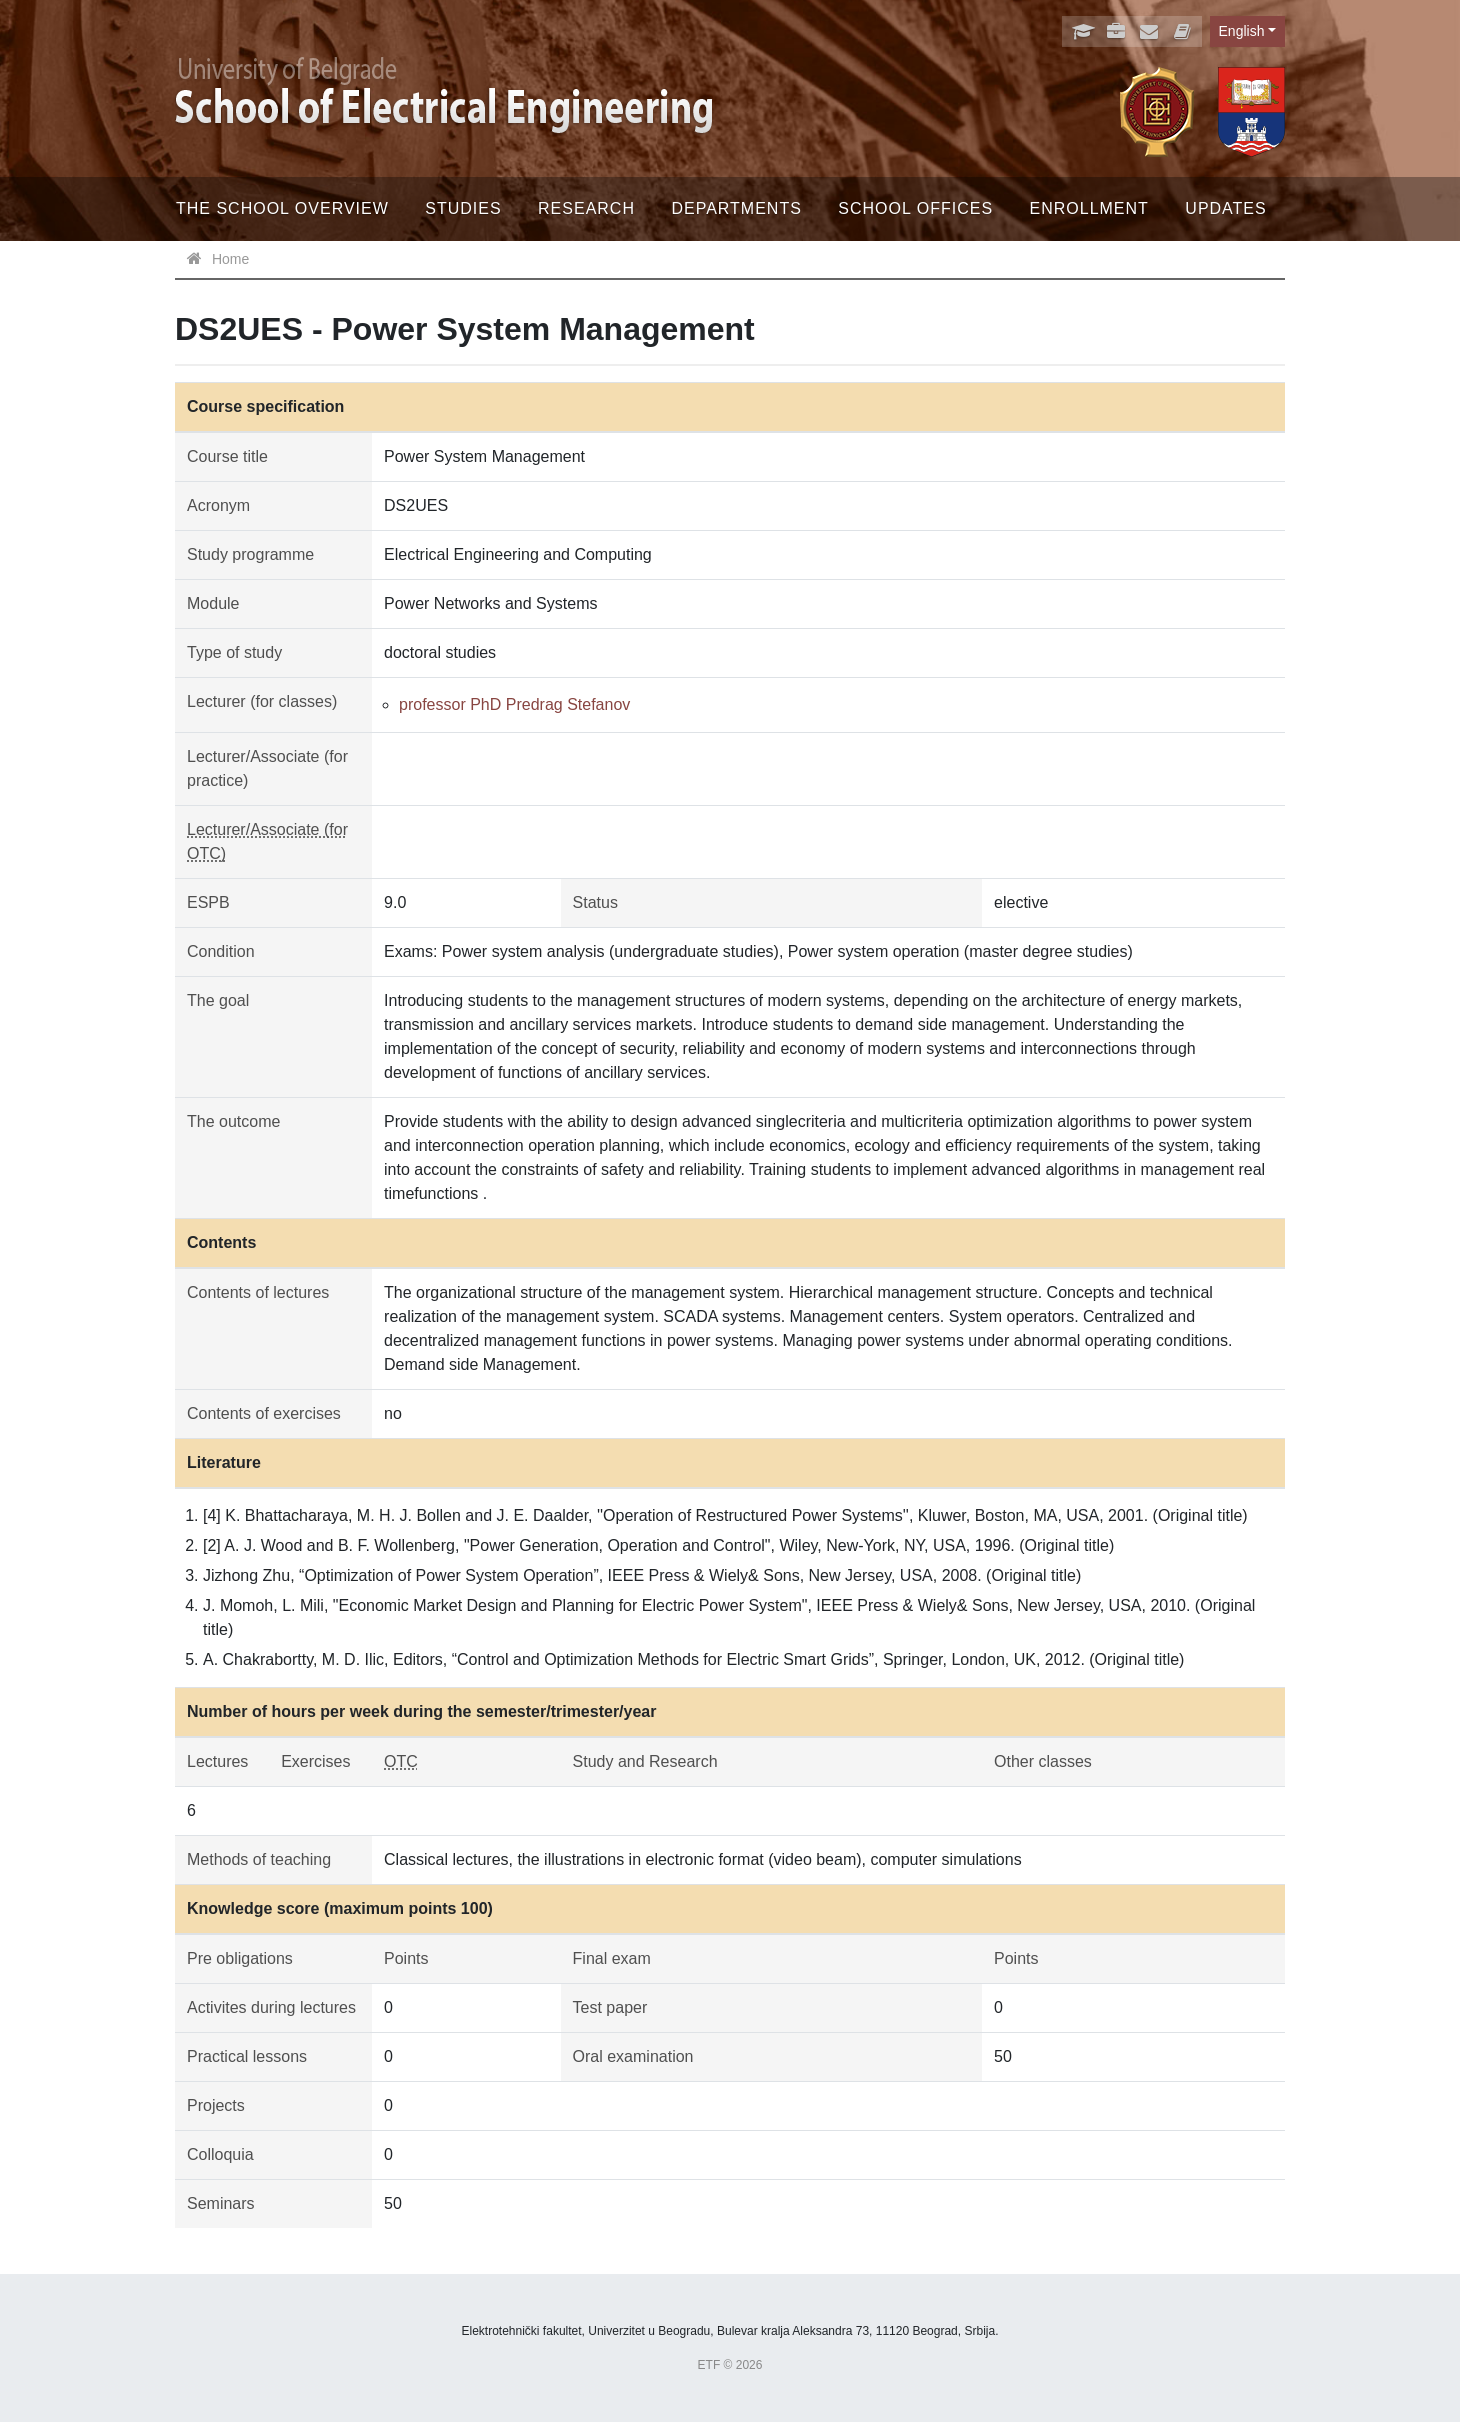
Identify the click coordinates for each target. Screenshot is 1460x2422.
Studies (463, 208)
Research (586, 208)
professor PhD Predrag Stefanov (514, 704)
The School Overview (282, 208)
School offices (915, 208)
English (1242, 31)
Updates (1225, 208)
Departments (736, 208)
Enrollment (1089, 208)
